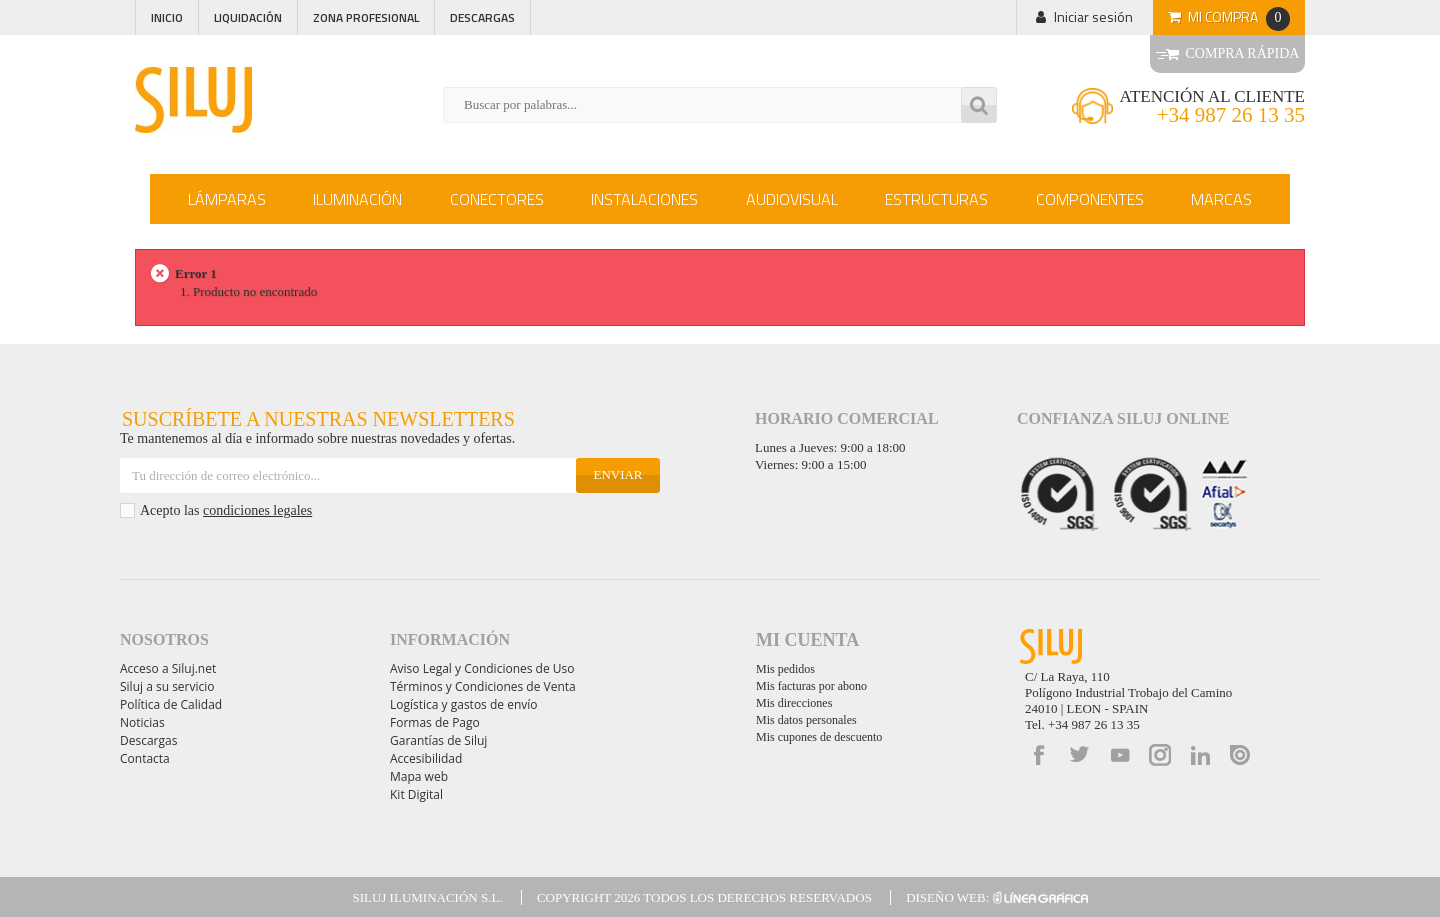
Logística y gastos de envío (464, 704)
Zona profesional (366, 17)
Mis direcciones (794, 703)
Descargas (482, 17)
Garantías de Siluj (438, 740)
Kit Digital (416, 794)
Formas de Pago (435, 722)
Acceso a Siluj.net (168, 668)
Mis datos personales (806, 720)
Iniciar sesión (1093, 16)
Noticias (142, 722)
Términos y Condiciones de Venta (483, 686)
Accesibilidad (426, 758)
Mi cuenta (807, 640)
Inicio (167, 17)
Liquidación (248, 17)
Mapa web (419, 776)
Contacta (145, 758)
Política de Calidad (171, 704)
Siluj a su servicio (167, 686)
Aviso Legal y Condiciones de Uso (482, 668)
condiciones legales (257, 510)
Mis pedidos (785, 669)
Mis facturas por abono (811, 686)
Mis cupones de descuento (819, 737)
